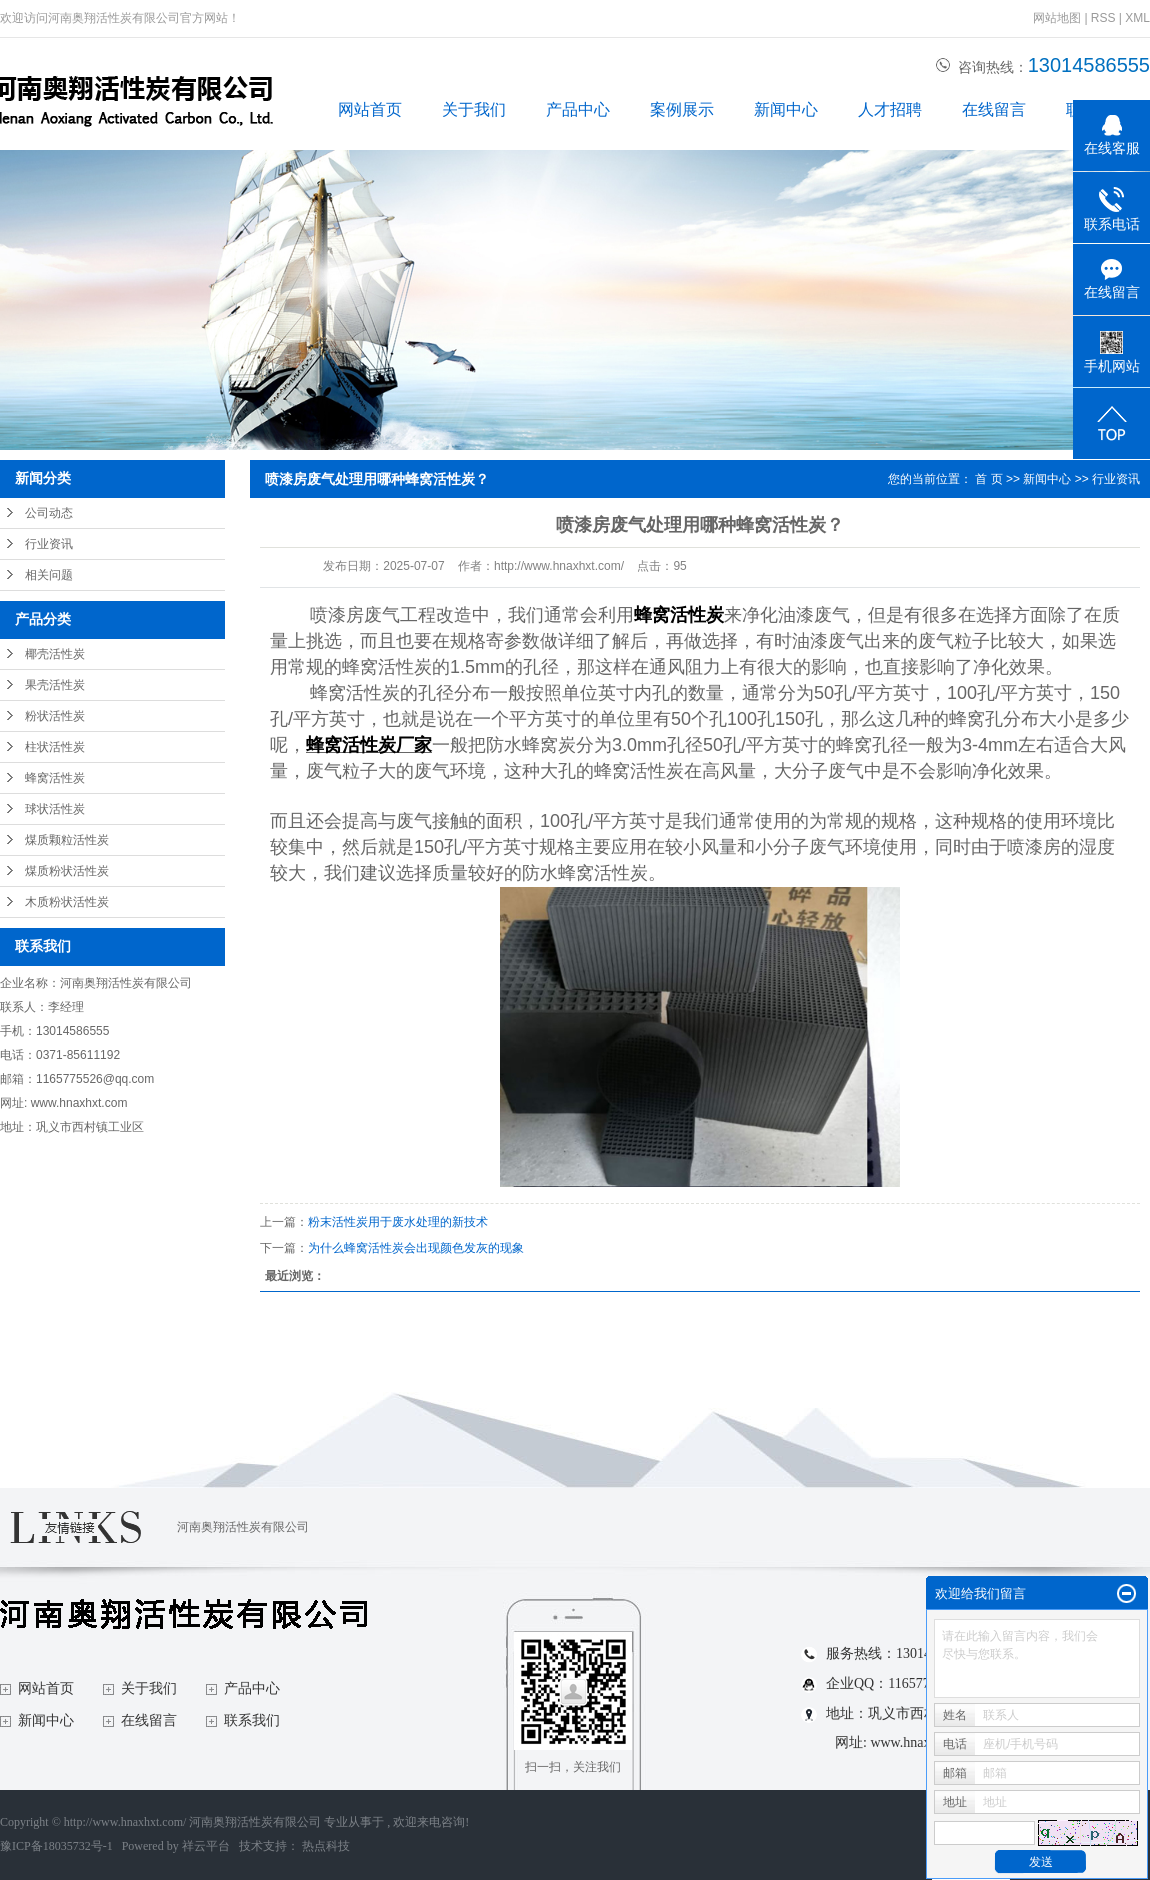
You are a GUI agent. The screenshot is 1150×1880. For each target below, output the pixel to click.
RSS (1103, 18)
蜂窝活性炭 (55, 778)
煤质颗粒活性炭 (67, 840)
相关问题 (49, 575)
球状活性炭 (55, 809)
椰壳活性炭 (55, 654)
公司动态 (49, 513)
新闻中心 (786, 109)
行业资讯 (49, 544)
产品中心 (578, 109)
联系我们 (252, 1720)
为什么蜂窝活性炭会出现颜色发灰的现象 (416, 1248)
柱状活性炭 (55, 747)
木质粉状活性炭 (67, 902)
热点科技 (326, 1846)
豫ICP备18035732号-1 (56, 1846)
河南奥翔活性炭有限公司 (243, 1527)
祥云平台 (206, 1846)
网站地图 (1058, 18)
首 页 (988, 479)
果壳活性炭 (55, 685)
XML (1137, 18)
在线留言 (994, 109)
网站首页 (370, 109)
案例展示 (682, 109)
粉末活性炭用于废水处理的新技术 (398, 1222)
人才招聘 (890, 109)
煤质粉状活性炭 (67, 871)
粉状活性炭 (55, 716)
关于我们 (474, 109)
